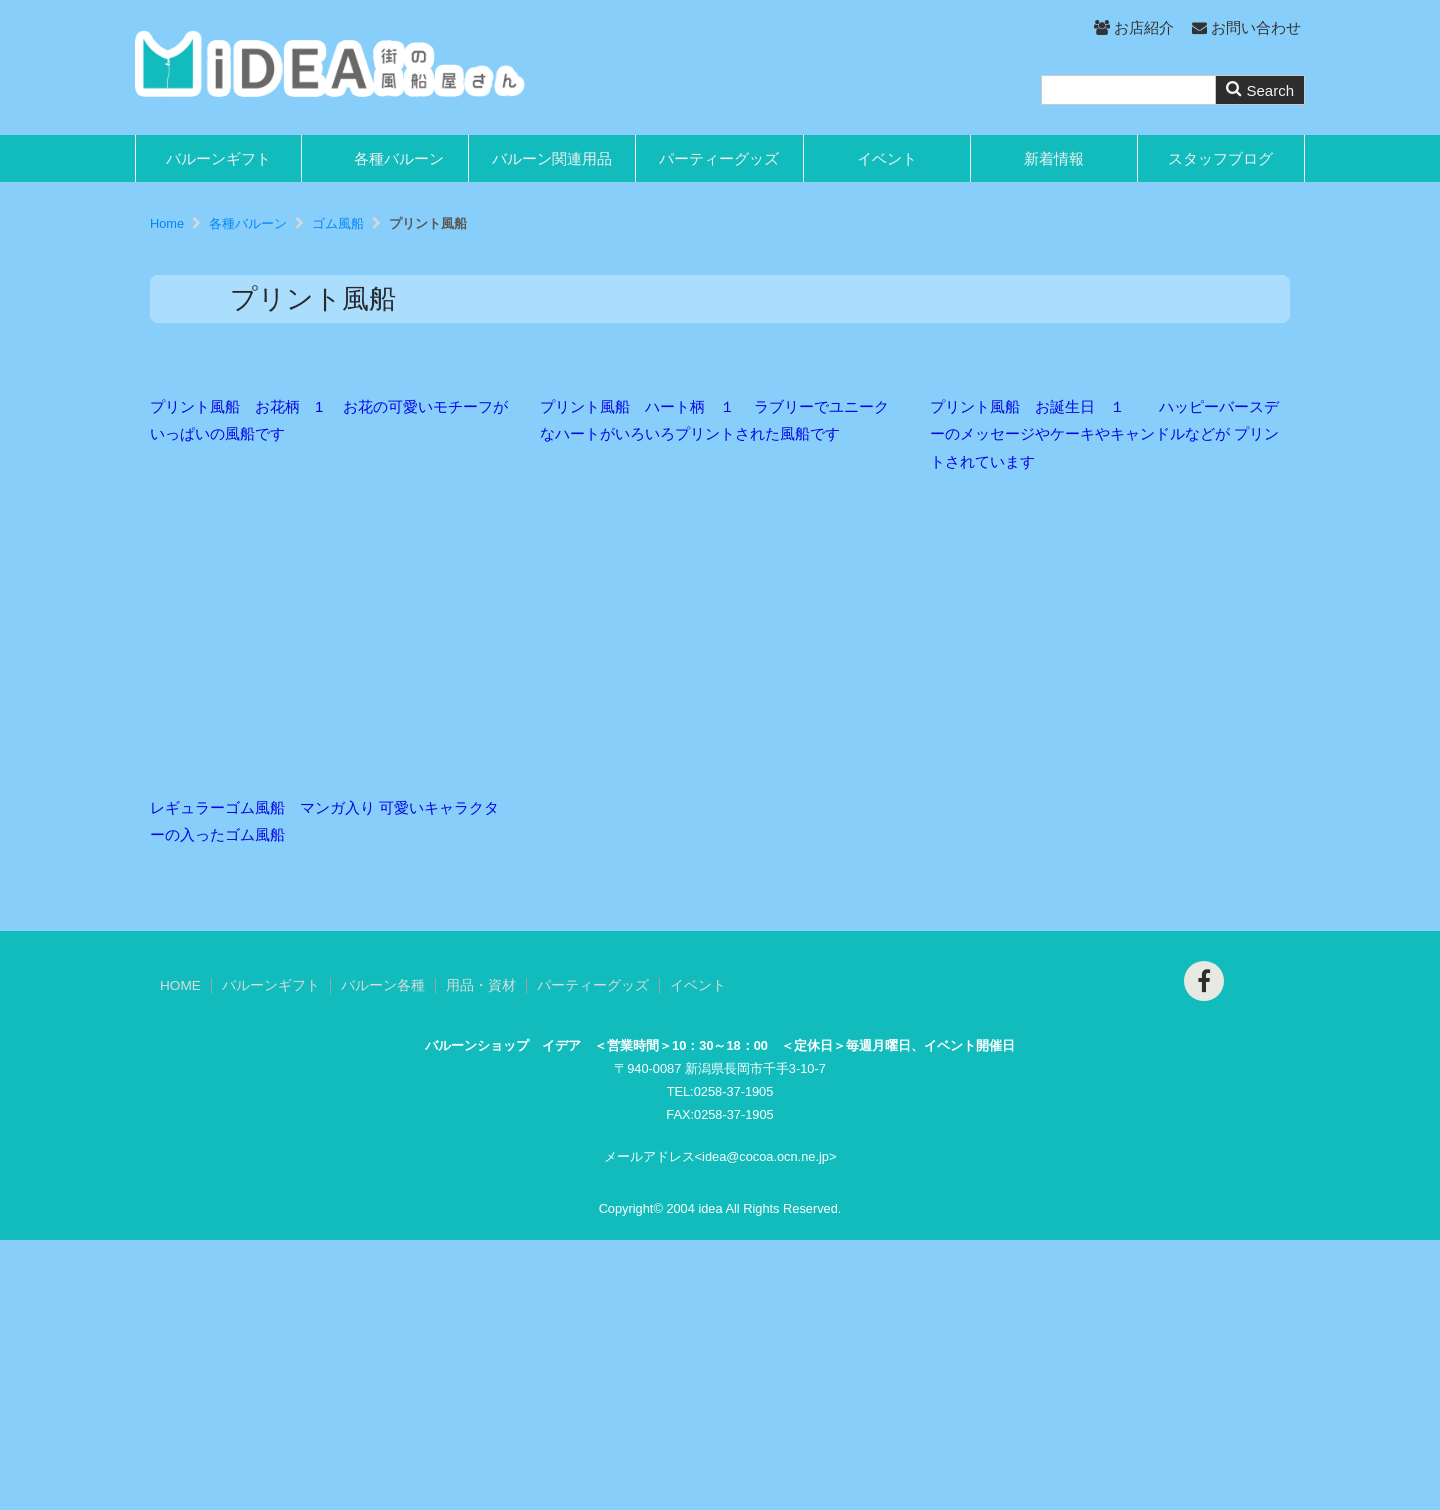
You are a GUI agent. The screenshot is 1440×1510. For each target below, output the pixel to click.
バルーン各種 (383, 1255)
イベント (887, 158)
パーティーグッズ (719, 158)
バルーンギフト (218, 158)
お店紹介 (1133, 27)
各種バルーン (399, 158)
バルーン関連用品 (552, 158)
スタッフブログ (1220, 158)
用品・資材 (481, 1255)
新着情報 (1054, 158)
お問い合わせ (1246, 27)
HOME (180, 1255)
